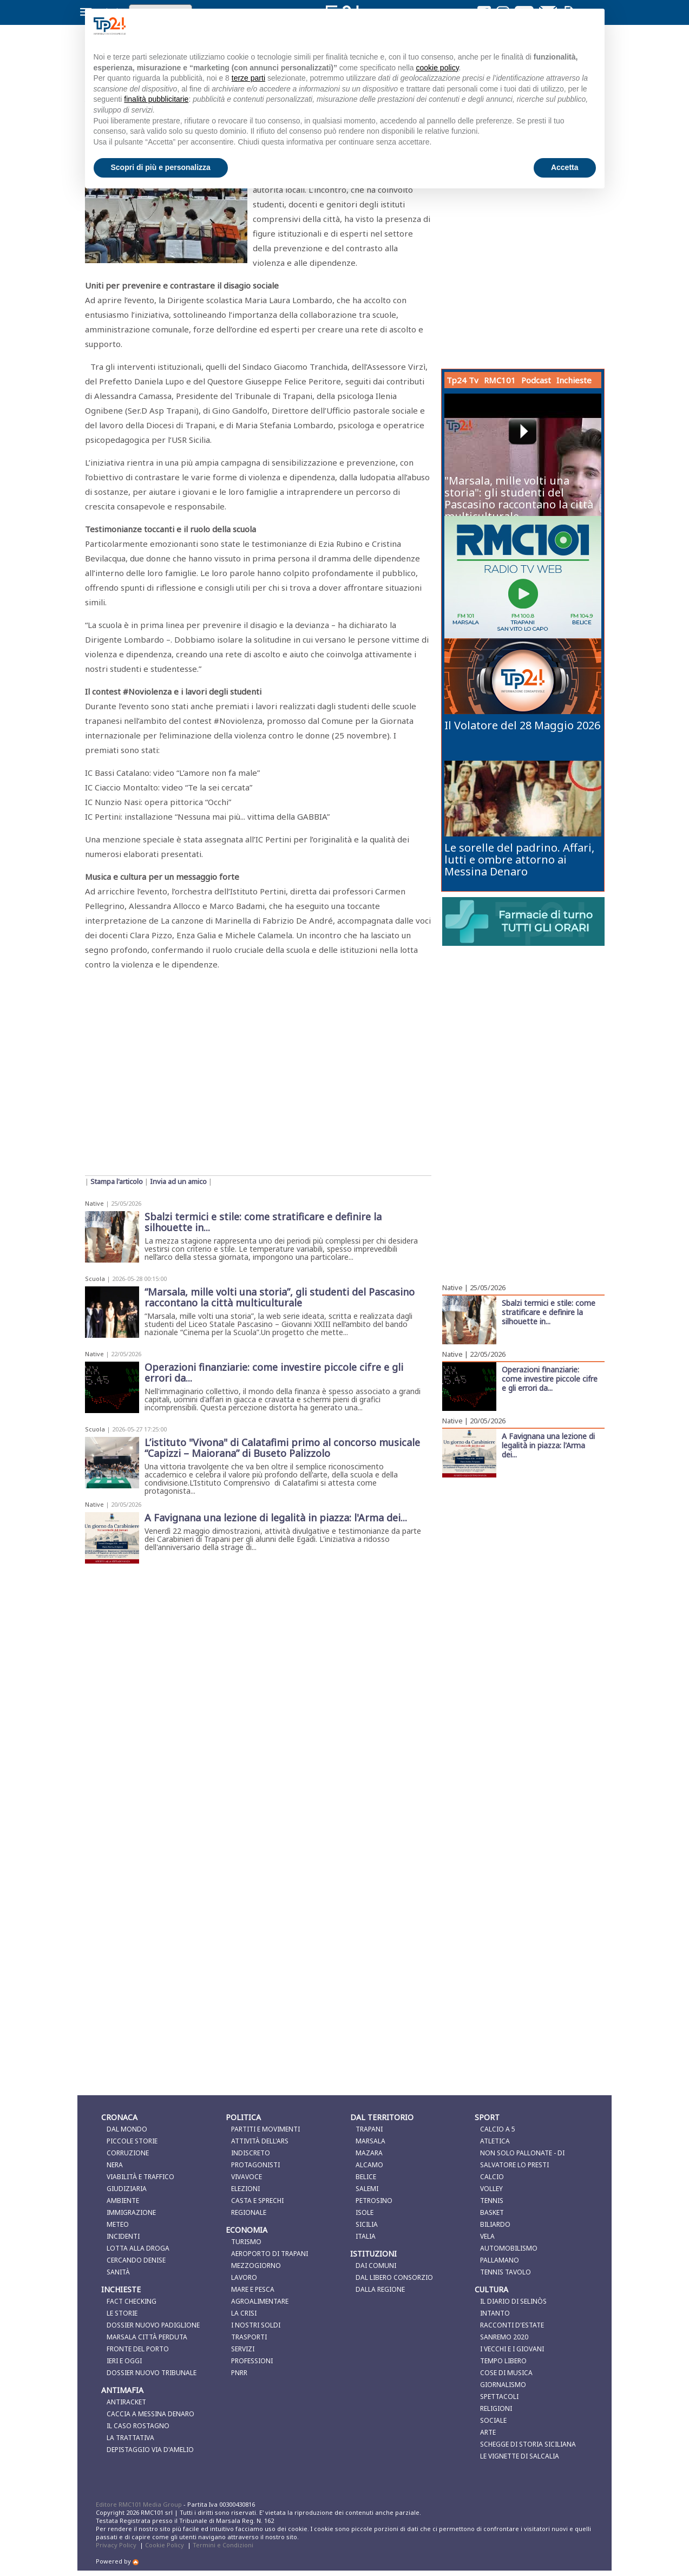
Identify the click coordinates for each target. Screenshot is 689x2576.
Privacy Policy (116, 2545)
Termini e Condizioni (223, 2545)
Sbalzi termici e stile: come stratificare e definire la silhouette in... (548, 1312)
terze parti (248, 78)
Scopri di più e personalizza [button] (161, 167)
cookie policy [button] (437, 67)
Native (94, 1203)
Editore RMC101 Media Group (139, 2504)
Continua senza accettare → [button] (541, 26)
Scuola (95, 1278)
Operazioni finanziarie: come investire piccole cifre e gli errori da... (550, 1378)
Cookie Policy (164, 2545)
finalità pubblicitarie (156, 99)
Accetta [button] (565, 167)
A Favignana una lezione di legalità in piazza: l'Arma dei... (548, 1445)
